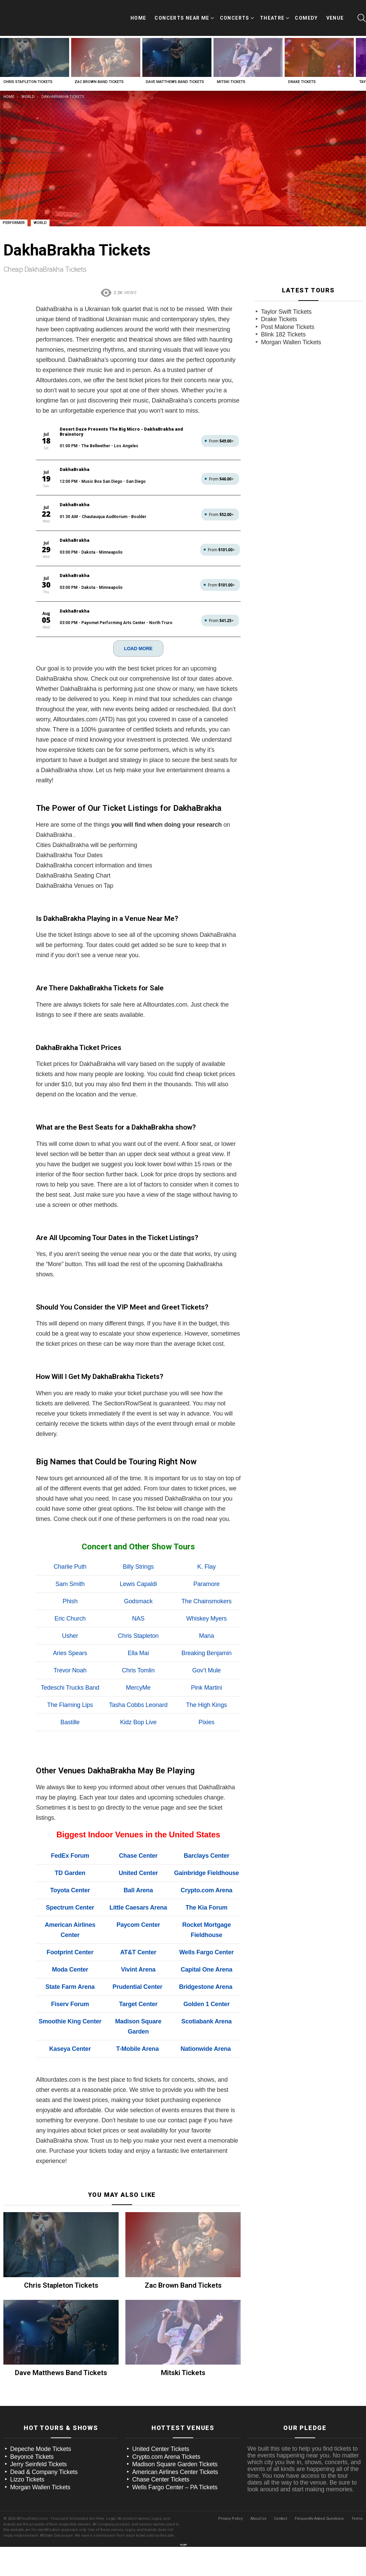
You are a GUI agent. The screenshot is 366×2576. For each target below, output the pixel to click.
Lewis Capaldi (138, 1566)
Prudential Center (137, 1969)
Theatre (272, 16)
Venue (335, 14)
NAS (138, 1601)
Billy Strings (138, 1549)
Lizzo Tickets (27, 2462)
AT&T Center (138, 1935)
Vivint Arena (138, 1952)
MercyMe (138, 1670)
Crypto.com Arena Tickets (166, 2439)
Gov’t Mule (206, 1653)
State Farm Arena (70, 1969)
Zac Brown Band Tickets (99, 75)
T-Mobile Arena (137, 2031)
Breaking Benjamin (206, 1635)
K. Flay (206, 1549)
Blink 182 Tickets (283, 327)
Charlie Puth (70, 1549)
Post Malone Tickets (287, 320)
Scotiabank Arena (206, 2004)
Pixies (207, 1705)
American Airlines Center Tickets (175, 2454)
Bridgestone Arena (205, 1969)
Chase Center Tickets (160, 2462)
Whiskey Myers (206, 1601)
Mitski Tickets (231, 75)
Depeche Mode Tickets (40, 2431)
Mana (206, 1618)
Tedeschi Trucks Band (70, 1670)
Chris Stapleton (138, 1618)
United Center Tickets (160, 2431)
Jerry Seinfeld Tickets (38, 2447)
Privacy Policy (230, 2501)
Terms (357, 2501)
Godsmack (138, 1584)
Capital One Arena (206, 1952)
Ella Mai (138, 1635)
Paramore (207, 1566)
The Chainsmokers (206, 1584)
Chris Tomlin (138, 1653)
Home (138, 14)
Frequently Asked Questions (319, 2501)
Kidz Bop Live (138, 1705)
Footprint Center (70, 1935)
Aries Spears (70, 1635)
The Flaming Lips (70, 1687)
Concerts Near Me (182, 16)
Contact (280, 2501)
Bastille (70, 1705)
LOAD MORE (138, 631)
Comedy (306, 14)
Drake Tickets (302, 75)
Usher (70, 1618)
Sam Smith (69, 1566)
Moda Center (70, 1952)
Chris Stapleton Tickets (28, 75)
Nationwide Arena (206, 2031)
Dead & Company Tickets (44, 2454)
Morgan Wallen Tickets (291, 335)
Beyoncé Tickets (32, 2439)
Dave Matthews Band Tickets (175, 75)
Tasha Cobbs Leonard (138, 1687)
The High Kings (206, 1687)
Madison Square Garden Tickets (175, 2447)
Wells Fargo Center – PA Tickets (175, 2469)
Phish (70, 1584)
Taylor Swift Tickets (286, 305)
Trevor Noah (70, 1653)
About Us (258, 2501)
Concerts (234, 16)
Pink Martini (206, 1670)
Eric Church (70, 1601)
